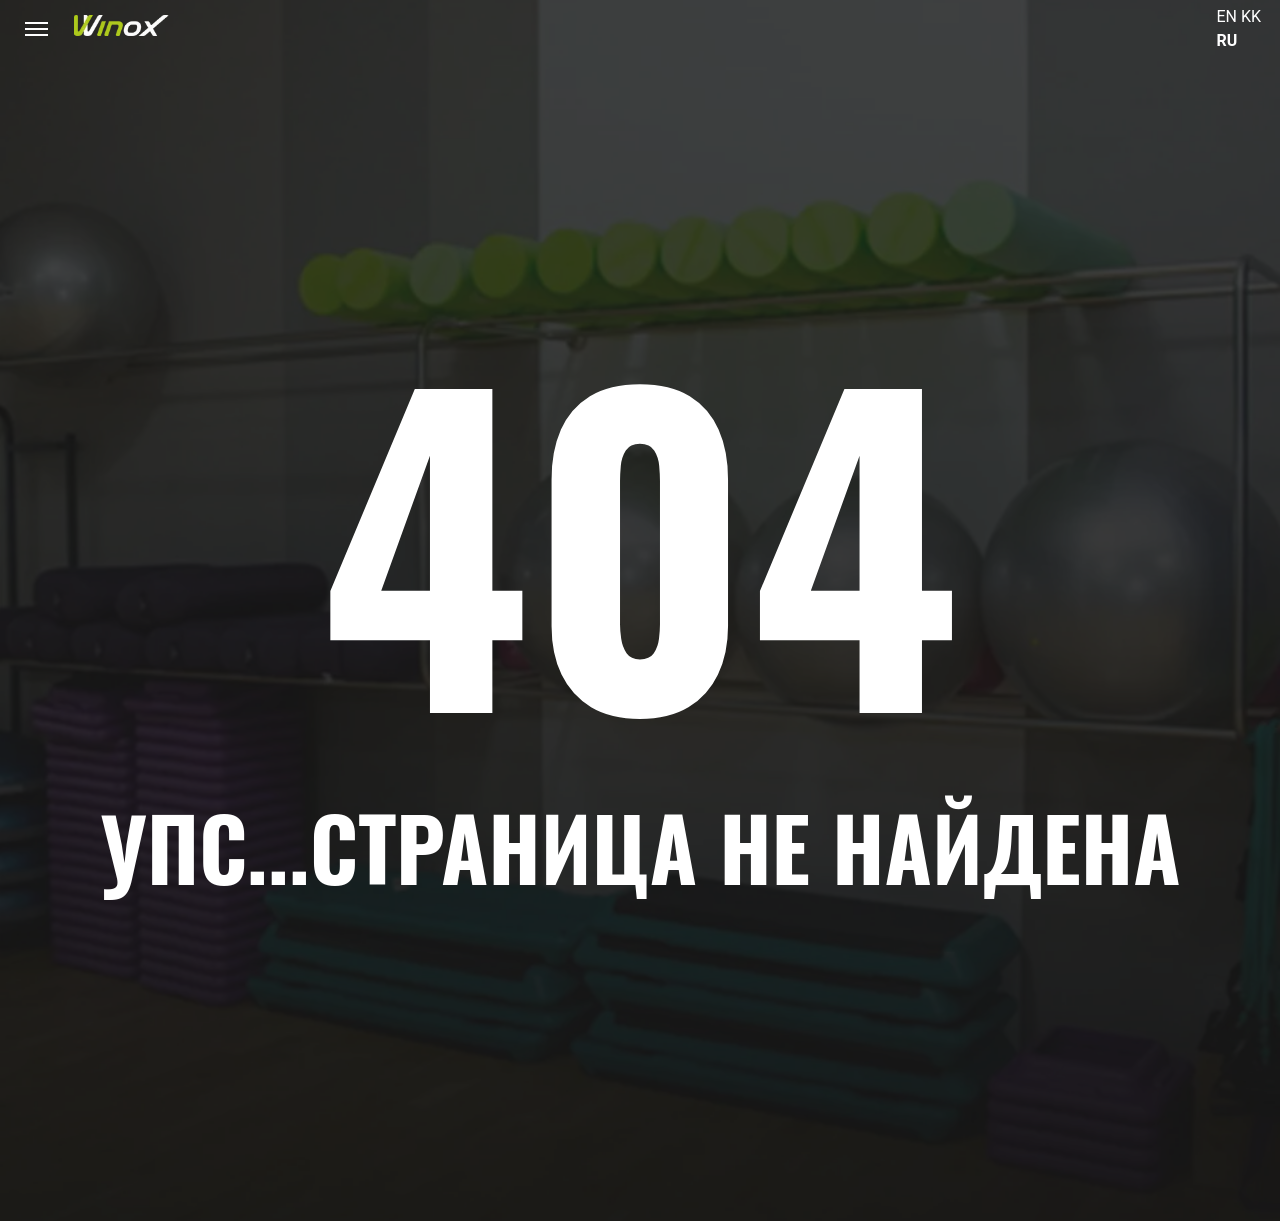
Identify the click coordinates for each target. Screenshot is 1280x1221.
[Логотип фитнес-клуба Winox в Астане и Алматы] (121, 26)
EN (1227, 16)
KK (1251, 16)
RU (1227, 40)
